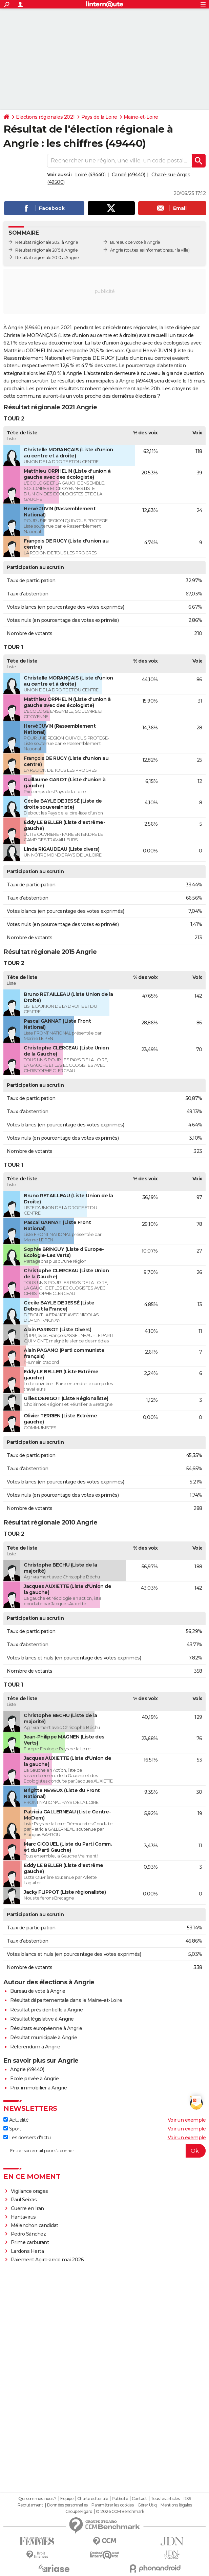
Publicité (120, 2498)
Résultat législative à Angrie (42, 2019)
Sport (12, 2129)
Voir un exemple (187, 2120)
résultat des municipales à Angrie (95, 381)
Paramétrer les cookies (112, 2505)
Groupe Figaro (78, 2511)
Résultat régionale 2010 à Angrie (47, 257)
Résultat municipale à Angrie (43, 2037)
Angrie (116, 250)
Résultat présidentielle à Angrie (46, 2010)
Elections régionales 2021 (45, 117)
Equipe (66, 2498)
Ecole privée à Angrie (34, 2079)
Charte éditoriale (92, 2498)
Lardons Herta (27, 2251)
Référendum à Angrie (35, 2047)
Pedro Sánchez (28, 2234)
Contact (139, 2498)
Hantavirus (23, 2217)
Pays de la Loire (99, 117)
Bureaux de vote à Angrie (135, 242)
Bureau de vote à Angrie (37, 1991)
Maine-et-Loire (141, 117)
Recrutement (30, 2505)
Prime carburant (30, 2242)
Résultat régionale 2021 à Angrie (46, 242)
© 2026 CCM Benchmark (120, 2511)
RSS (187, 2498)
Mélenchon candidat (34, 2225)
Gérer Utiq (147, 2505)
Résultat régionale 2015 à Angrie (46, 250)
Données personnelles (67, 2505)
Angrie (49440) (27, 2069)
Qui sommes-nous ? (37, 2498)
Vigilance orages (29, 2191)
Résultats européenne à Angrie (46, 2028)
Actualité (15, 2120)
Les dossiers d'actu (26, 2138)
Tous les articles (165, 2498)
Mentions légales (176, 2505)
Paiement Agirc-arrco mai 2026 (47, 2260)
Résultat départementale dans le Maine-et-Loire (66, 2000)
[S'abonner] (104, 2151)
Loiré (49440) (90, 175)
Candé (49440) (128, 175)
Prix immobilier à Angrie (38, 2088)
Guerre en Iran (27, 2208)
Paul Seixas (24, 2200)
